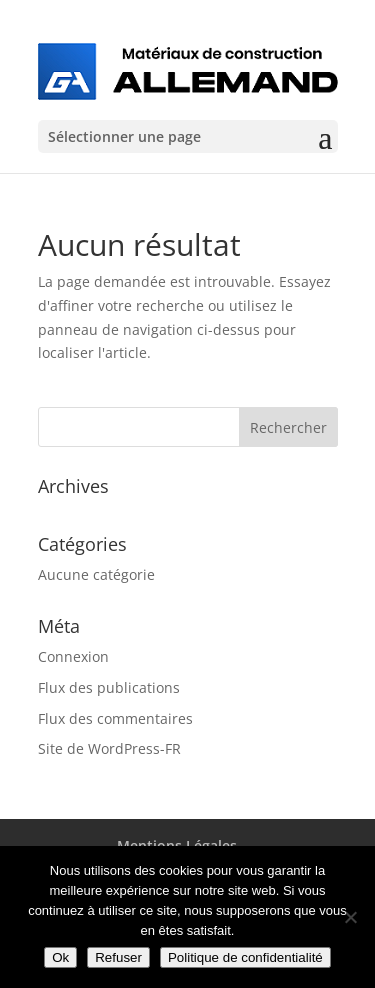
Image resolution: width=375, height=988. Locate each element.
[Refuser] (350, 917)
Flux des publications (109, 687)
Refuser (118, 957)
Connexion (73, 656)
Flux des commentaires (115, 718)
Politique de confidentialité (245, 957)
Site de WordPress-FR (109, 748)
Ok (60, 957)
